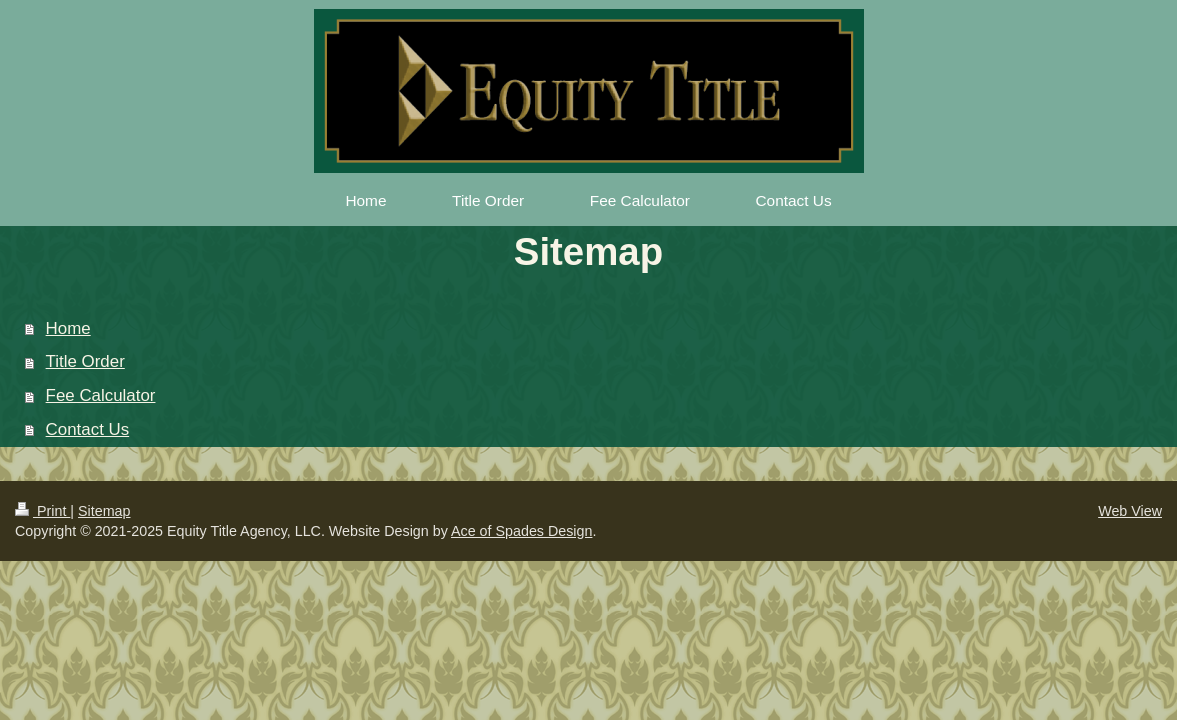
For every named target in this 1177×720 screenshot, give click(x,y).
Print (42, 511)
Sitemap (104, 511)
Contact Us (88, 429)
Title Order (85, 361)
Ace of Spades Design (521, 531)
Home (68, 328)
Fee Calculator (101, 395)
